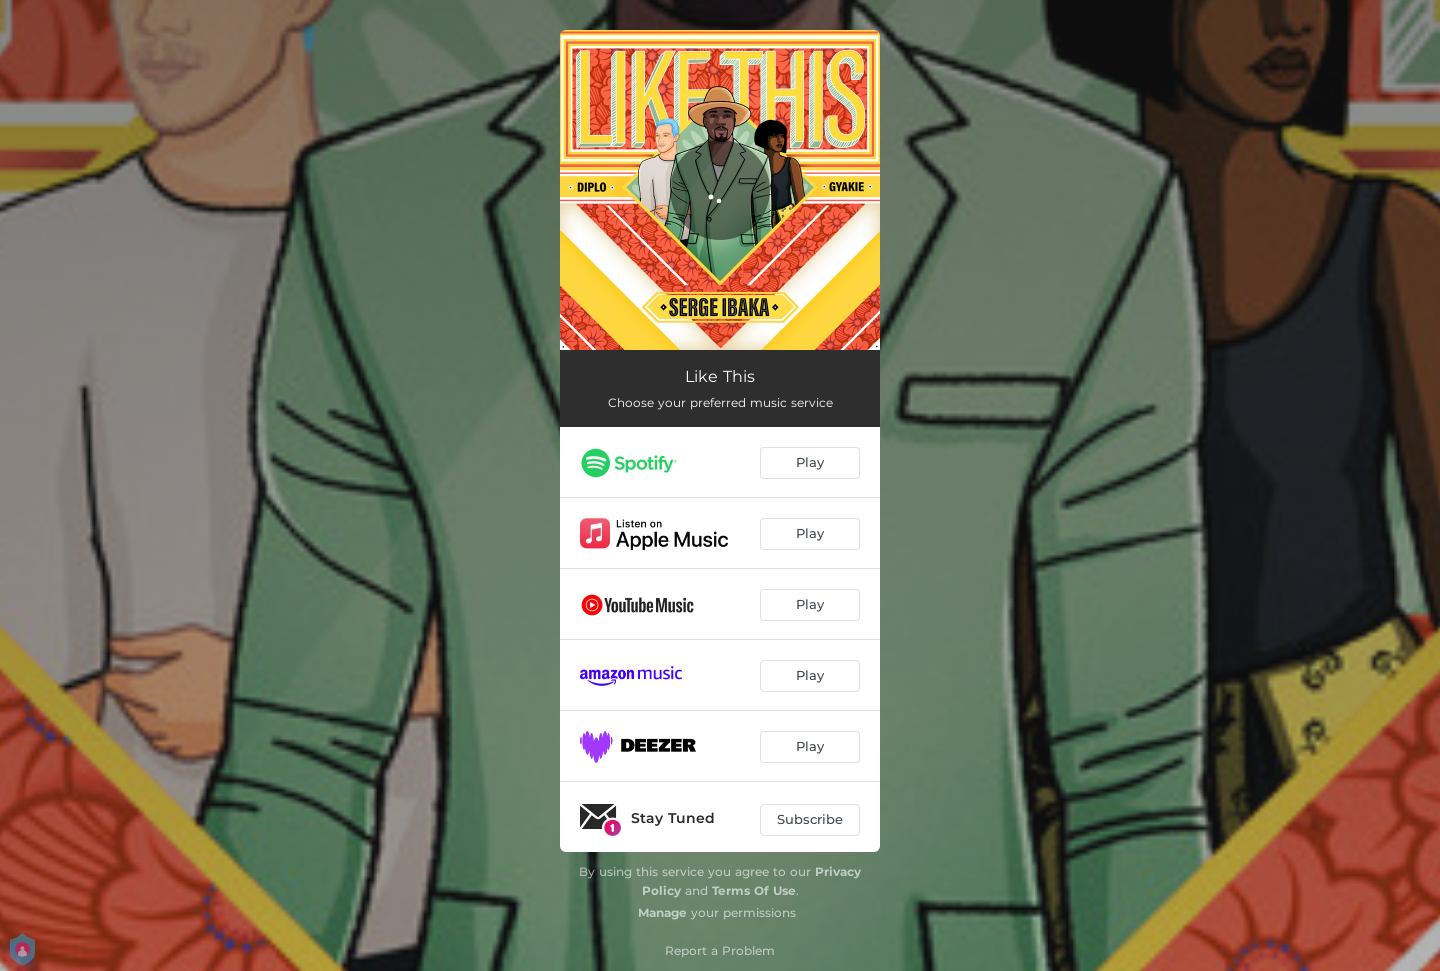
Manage (662, 912)
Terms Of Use (754, 890)
